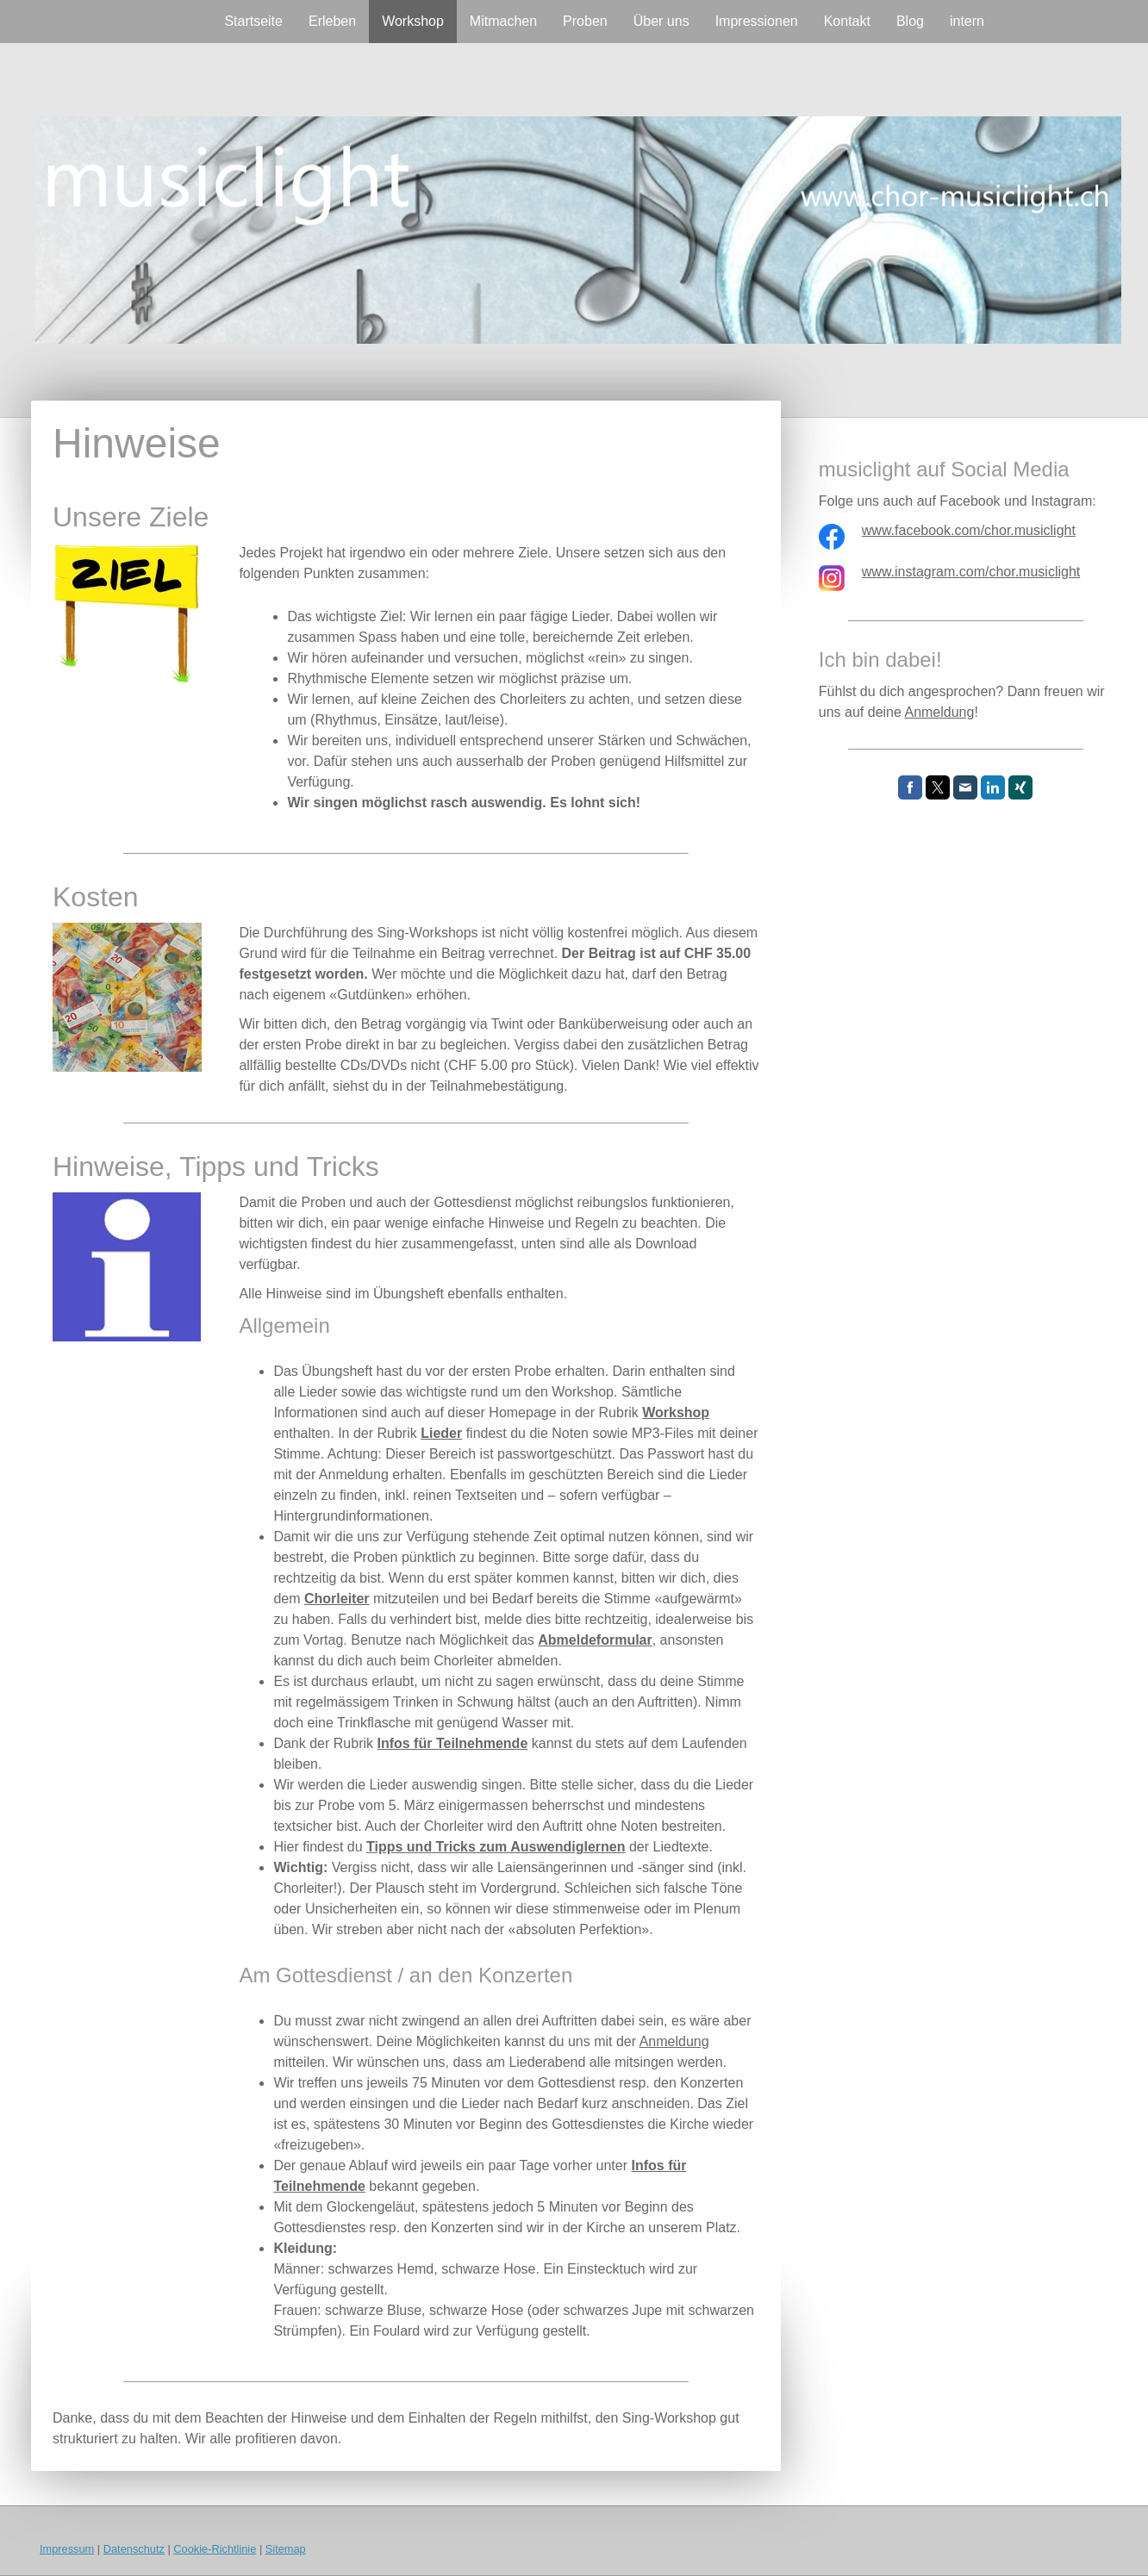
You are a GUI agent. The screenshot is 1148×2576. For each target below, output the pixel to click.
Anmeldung (674, 2041)
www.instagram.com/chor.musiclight (971, 571)
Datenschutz (134, 2548)
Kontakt (847, 21)
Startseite (253, 21)
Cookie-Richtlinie (214, 2548)
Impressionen (756, 21)
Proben (585, 21)
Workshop (413, 21)
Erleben (332, 21)
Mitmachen (503, 21)
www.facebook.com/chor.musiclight (969, 530)
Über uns (661, 21)
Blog (910, 21)
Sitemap (285, 2548)
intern (967, 21)
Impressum (67, 2548)
